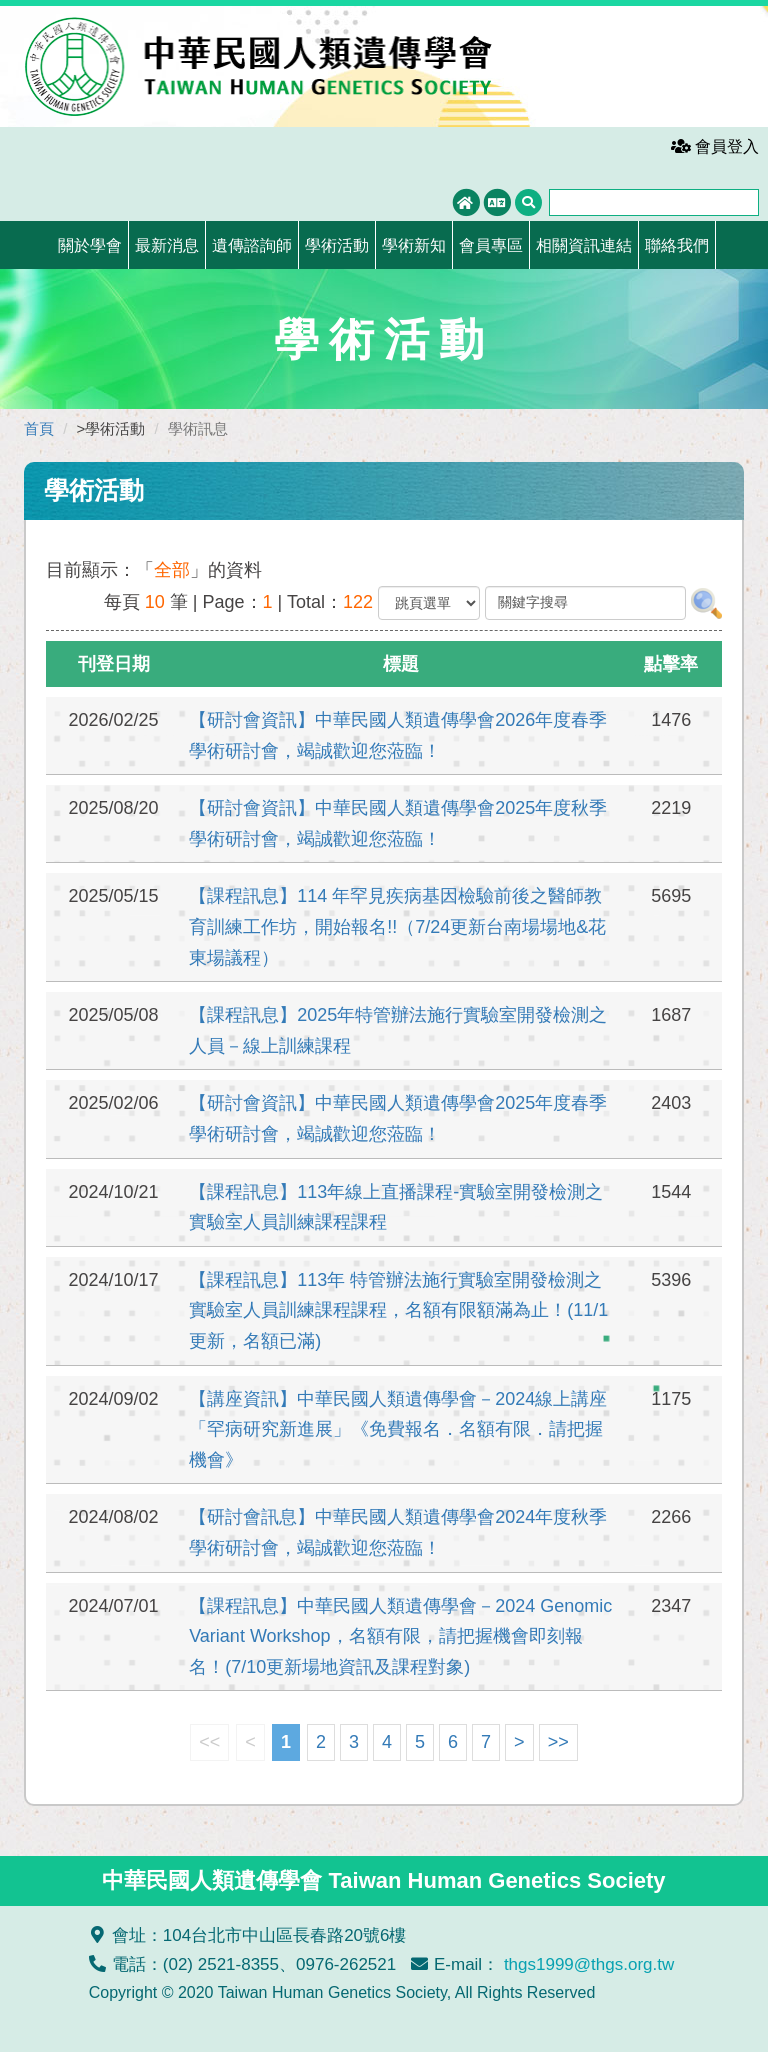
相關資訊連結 (584, 245)
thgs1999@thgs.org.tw (589, 1964)
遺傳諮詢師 (252, 245)
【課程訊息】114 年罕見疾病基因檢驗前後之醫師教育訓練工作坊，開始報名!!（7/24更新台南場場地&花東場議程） (397, 926)
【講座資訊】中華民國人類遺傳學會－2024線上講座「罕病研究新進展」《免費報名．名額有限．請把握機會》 (398, 1429)
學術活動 (337, 245)
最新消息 (167, 245)
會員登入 (715, 146)
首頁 (39, 428)
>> (558, 1742)
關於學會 (90, 245)
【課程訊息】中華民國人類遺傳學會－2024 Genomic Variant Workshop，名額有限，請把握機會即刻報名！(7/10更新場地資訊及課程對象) (400, 1636)
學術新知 (414, 245)
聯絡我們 (677, 245)
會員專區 (491, 245)
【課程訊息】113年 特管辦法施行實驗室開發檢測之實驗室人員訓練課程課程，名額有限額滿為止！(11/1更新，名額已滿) (398, 1310)
